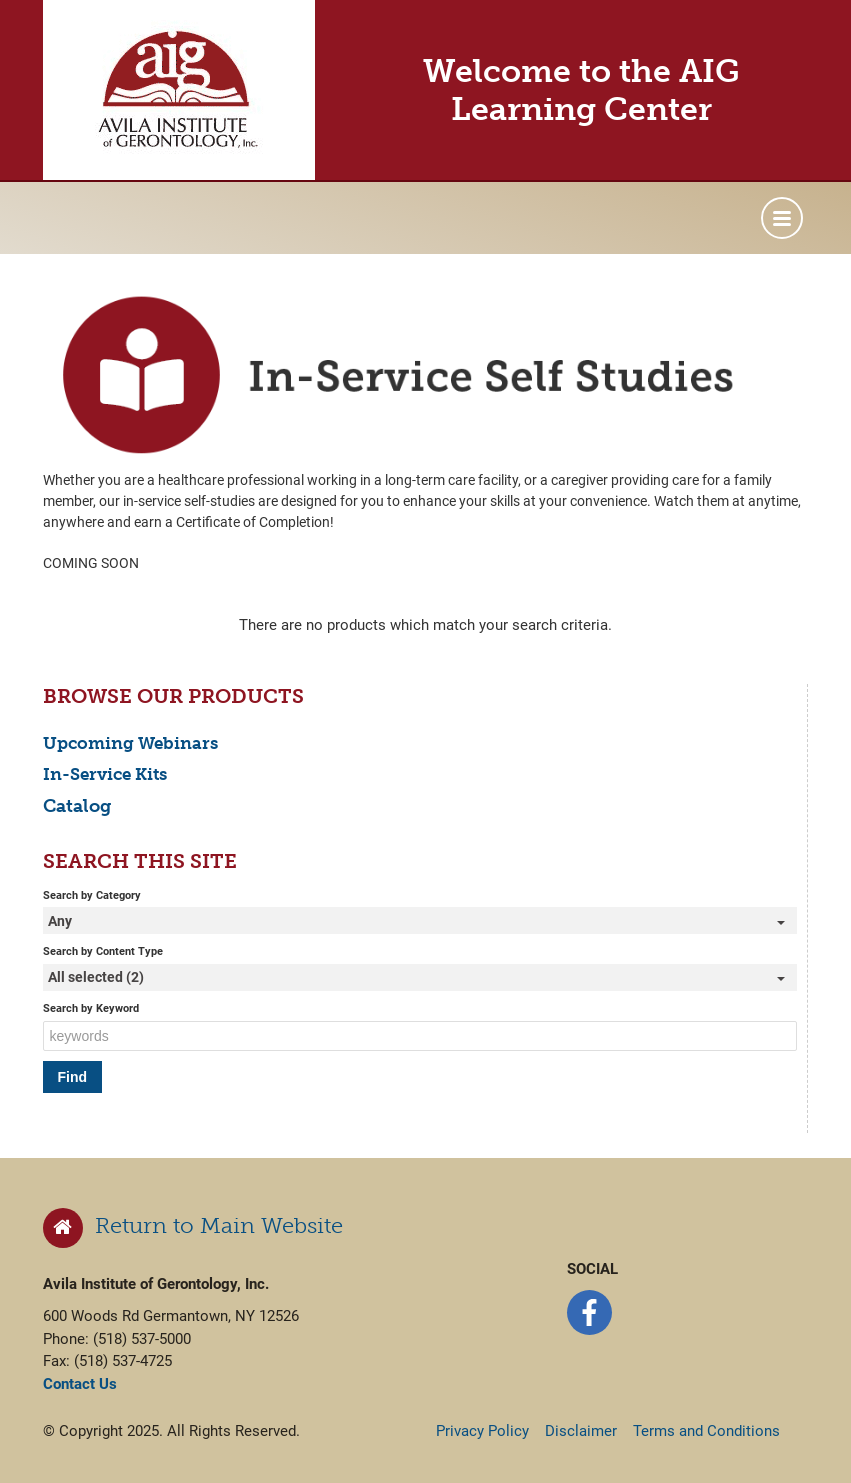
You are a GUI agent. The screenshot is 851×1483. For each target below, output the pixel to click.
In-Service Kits (105, 774)
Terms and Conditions (706, 1431)
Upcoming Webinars (130, 743)
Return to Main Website (193, 1225)
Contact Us (80, 1384)
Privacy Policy (482, 1431)
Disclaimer (581, 1431)
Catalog (77, 806)
